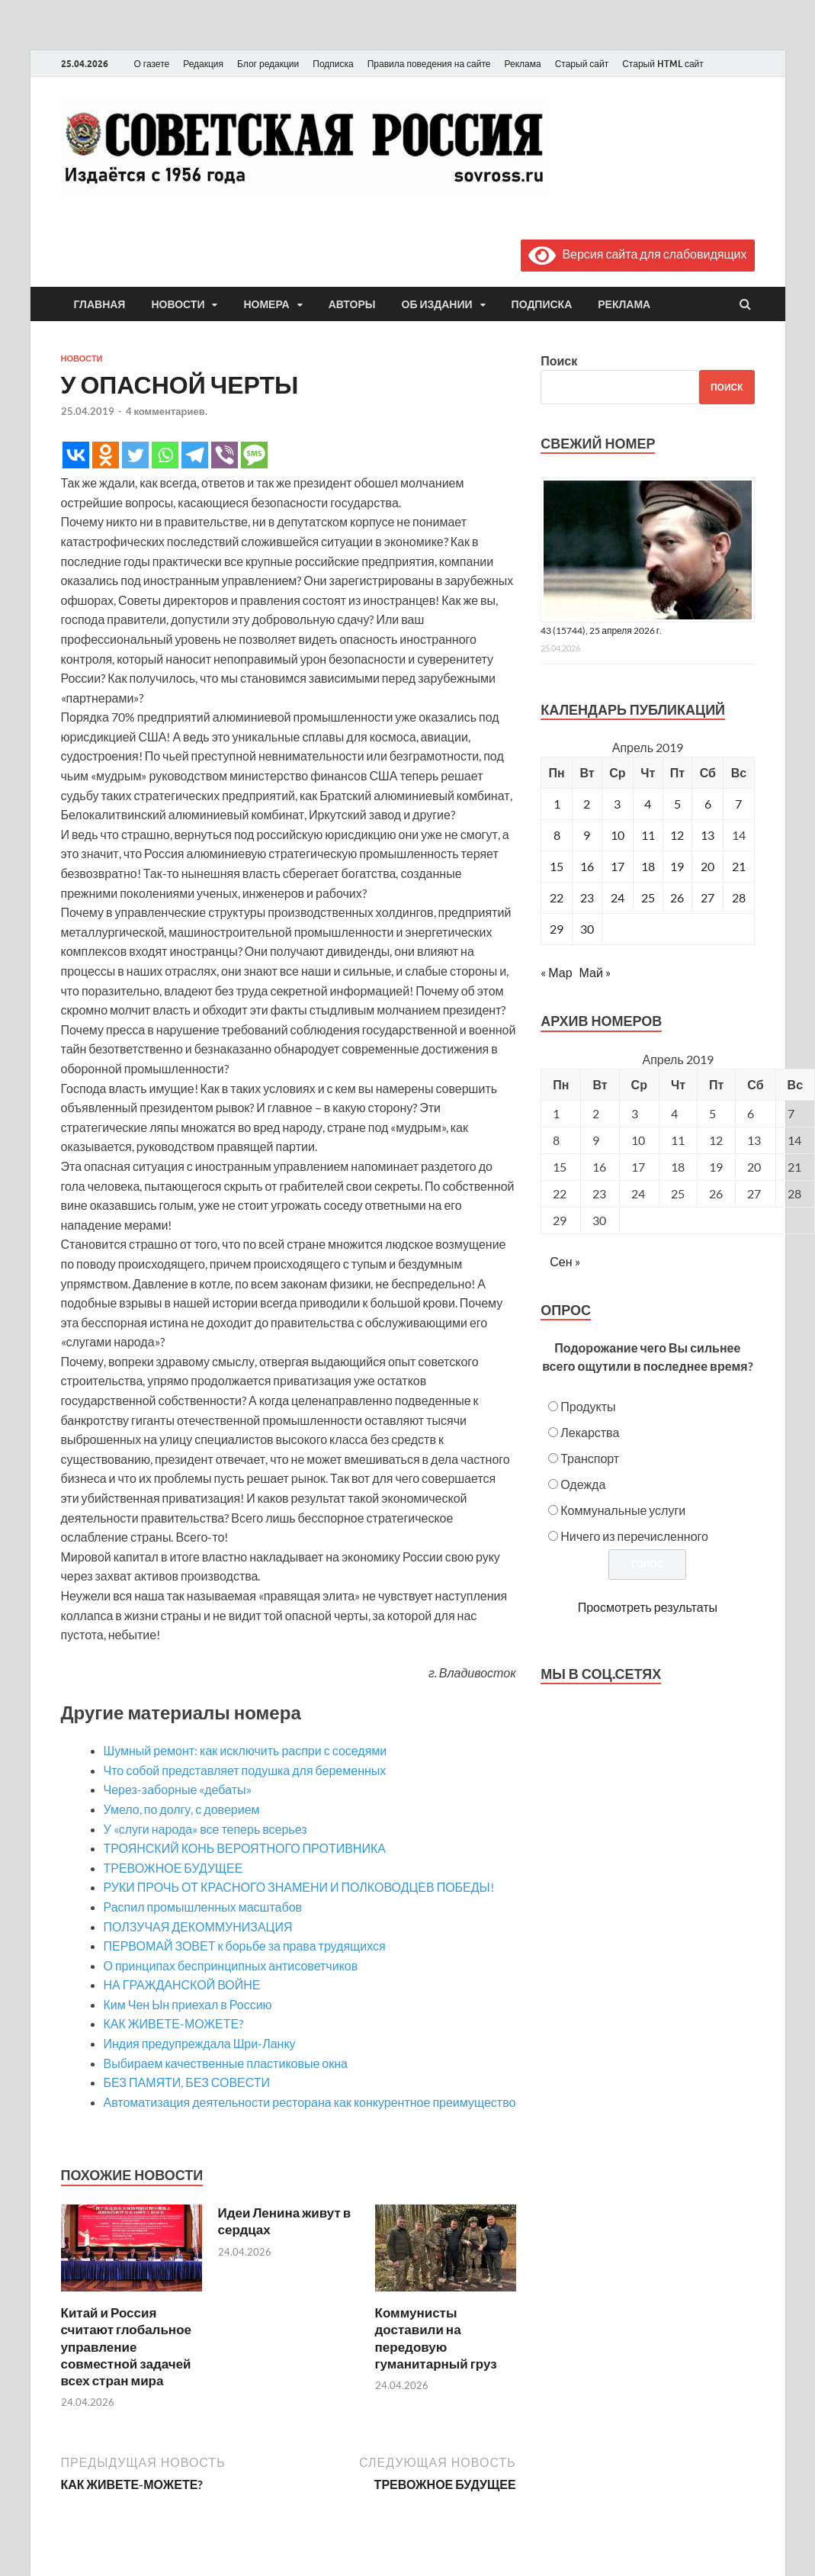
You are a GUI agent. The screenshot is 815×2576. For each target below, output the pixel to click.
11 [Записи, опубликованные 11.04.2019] (648, 835)
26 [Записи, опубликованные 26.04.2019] (677, 897)
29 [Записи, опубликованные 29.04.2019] (556, 928)
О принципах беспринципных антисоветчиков (231, 1965)
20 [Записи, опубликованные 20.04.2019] (707, 866)
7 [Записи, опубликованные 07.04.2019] (738, 803)
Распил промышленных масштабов (203, 1906)
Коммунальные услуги (622, 1510)
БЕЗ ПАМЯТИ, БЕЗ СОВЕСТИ (187, 2082)
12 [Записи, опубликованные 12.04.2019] (677, 835)
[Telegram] (194, 455)
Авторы (352, 304)
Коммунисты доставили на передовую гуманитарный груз (436, 2337)
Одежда (582, 1484)
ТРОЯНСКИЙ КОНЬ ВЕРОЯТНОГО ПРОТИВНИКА (245, 1848)
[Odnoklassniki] (105, 455)
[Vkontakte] (76, 455)
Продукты (587, 1406)
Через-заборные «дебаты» (178, 1789)
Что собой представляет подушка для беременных (245, 1770)
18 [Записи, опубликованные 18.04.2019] (648, 866)
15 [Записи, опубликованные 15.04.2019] (556, 866)
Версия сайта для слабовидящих (637, 253)
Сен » (564, 1261)
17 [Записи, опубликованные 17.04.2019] (617, 866)
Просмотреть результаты (647, 1607)
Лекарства (589, 1432)
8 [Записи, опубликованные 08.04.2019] (556, 835)
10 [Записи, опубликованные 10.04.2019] (617, 835)
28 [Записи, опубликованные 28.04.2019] (739, 897)
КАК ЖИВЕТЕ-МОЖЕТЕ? (174, 2023)
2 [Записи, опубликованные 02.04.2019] (586, 803)
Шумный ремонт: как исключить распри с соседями (245, 1750)
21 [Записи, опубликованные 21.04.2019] (739, 866)
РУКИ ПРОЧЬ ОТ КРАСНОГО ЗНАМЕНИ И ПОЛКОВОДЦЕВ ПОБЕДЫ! (299, 1887)
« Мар (556, 972)
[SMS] (254, 455)
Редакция (203, 63)
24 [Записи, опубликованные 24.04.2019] (617, 897)
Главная (100, 304)
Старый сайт (582, 63)
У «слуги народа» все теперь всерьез (205, 1829)
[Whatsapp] (165, 455)
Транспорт (589, 1458)
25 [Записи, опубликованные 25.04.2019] (648, 897)
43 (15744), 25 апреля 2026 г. (601, 630)
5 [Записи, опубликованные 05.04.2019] (677, 803)
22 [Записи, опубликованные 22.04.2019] (556, 897)
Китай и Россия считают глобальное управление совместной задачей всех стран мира (126, 2346)
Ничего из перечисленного (634, 1536)
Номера (266, 304)
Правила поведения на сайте (429, 63)
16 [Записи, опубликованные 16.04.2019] (587, 866)
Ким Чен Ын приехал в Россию (188, 2004)
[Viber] (224, 455)
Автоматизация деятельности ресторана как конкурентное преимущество (310, 2102)
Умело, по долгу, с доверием (182, 1809)
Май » (595, 972)
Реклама (522, 63)
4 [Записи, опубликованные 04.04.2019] (647, 803)
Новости (177, 304)
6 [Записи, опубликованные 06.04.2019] (707, 803)
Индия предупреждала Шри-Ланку (200, 2043)
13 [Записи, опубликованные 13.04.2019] (707, 835)
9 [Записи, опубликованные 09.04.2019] (586, 835)
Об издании (437, 304)
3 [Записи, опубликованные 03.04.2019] (617, 803)
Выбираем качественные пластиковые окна (226, 2063)
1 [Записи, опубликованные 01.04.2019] (556, 803)
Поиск (559, 360)
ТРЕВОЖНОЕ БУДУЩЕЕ (173, 1867)
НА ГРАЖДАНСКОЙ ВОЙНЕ (182, 1984)
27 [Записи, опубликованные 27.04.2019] (707, 897)
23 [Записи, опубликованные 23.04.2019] (587, 897)
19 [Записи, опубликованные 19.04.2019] (677, 866)
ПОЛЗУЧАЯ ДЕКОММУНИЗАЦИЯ (198, 1926)
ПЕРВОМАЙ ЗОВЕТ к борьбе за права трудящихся (245, 1945)
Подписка (333, 63)
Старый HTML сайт (663, 63)
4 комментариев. (166, 411)
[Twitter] (135, 455)
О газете (152, 63)
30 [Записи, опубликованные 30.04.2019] (587, 928)
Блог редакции (268, 63)
